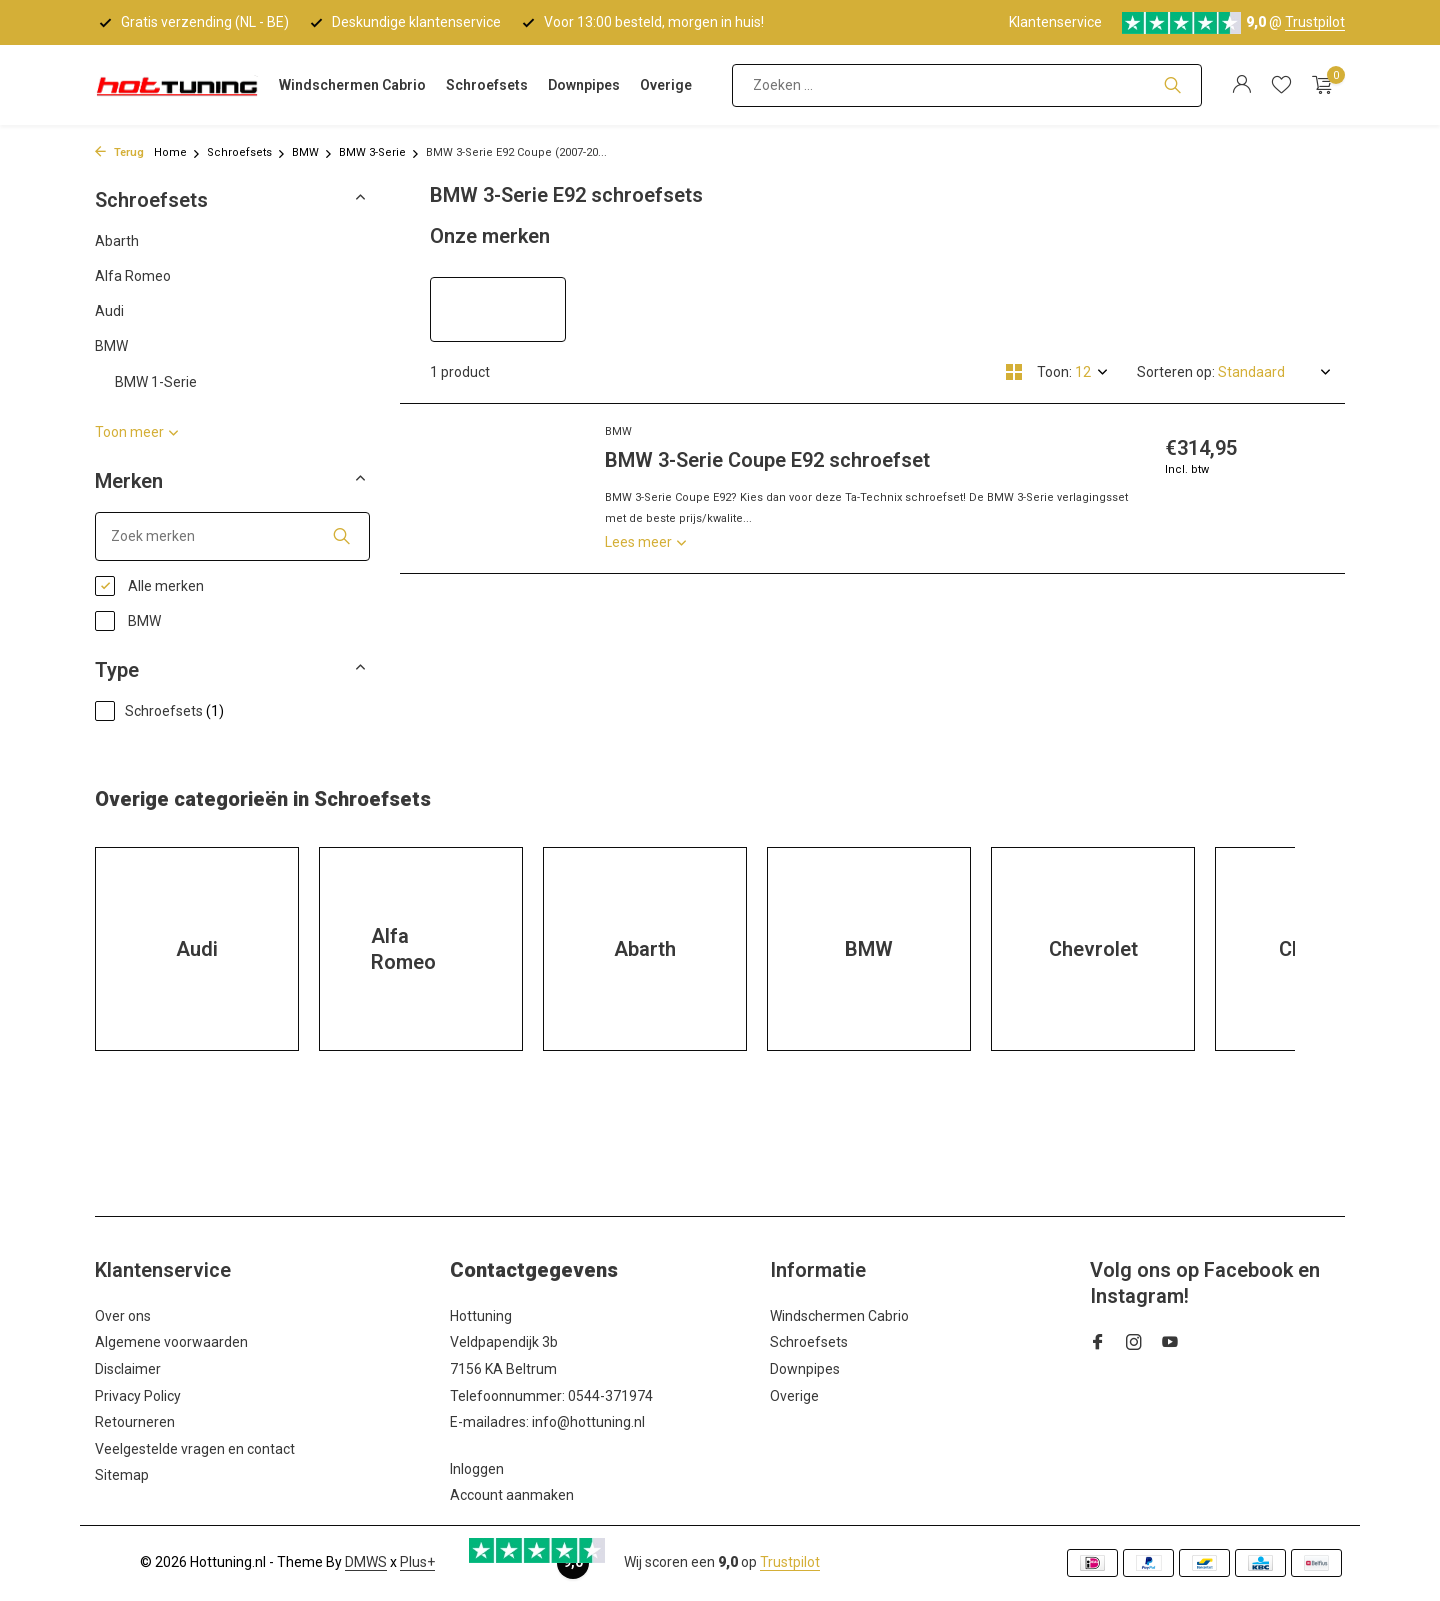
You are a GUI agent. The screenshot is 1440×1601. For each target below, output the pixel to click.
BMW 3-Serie (379, 152)
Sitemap (122, 1475)
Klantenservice (1055, 22)
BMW (312, 152)
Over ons (123, 1316)
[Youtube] (1170, 1344)
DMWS (366, 1562)
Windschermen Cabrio (352, 85)
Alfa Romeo (133, 276)
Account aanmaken (512, 1495)
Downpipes (584, 85)
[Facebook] (1098, 1344)
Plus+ (417, 1562)
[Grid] (1014, 372)
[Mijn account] (1241, 85)
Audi (109, 311)
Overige (666, 85)
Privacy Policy (138, 1396)
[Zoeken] (967, 85)
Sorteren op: (1176, 372)
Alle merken (149, 586)
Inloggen (477, 1469)
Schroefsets (487, 85)
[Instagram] (1134, 1344)
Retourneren (135, 1422)
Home (177, 152)
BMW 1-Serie (156, 382)
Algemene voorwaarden (171, 1342)
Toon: (1054, 372)
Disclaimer (128, 1369)
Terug (119, 152)
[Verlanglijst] (1281, 85)
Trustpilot (1315, 22)
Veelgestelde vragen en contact (195, 1449)
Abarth (117, 241)
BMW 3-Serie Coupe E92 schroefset (767, 460)
